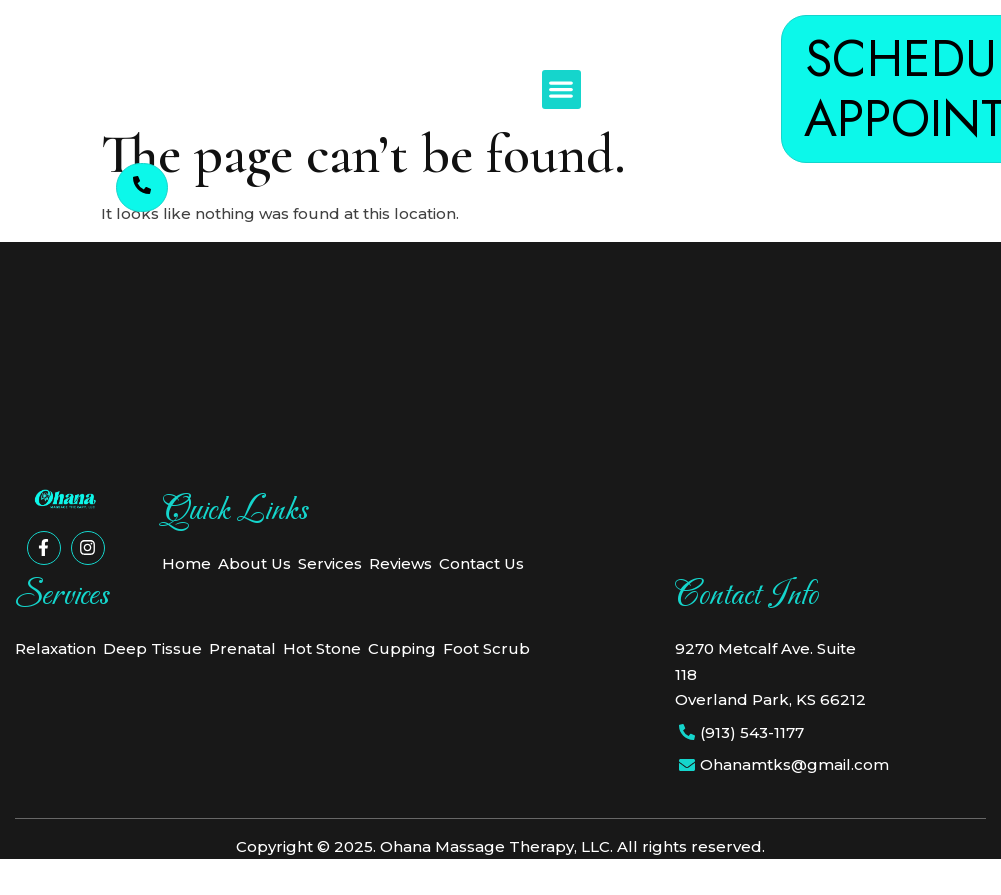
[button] (561, 89)
